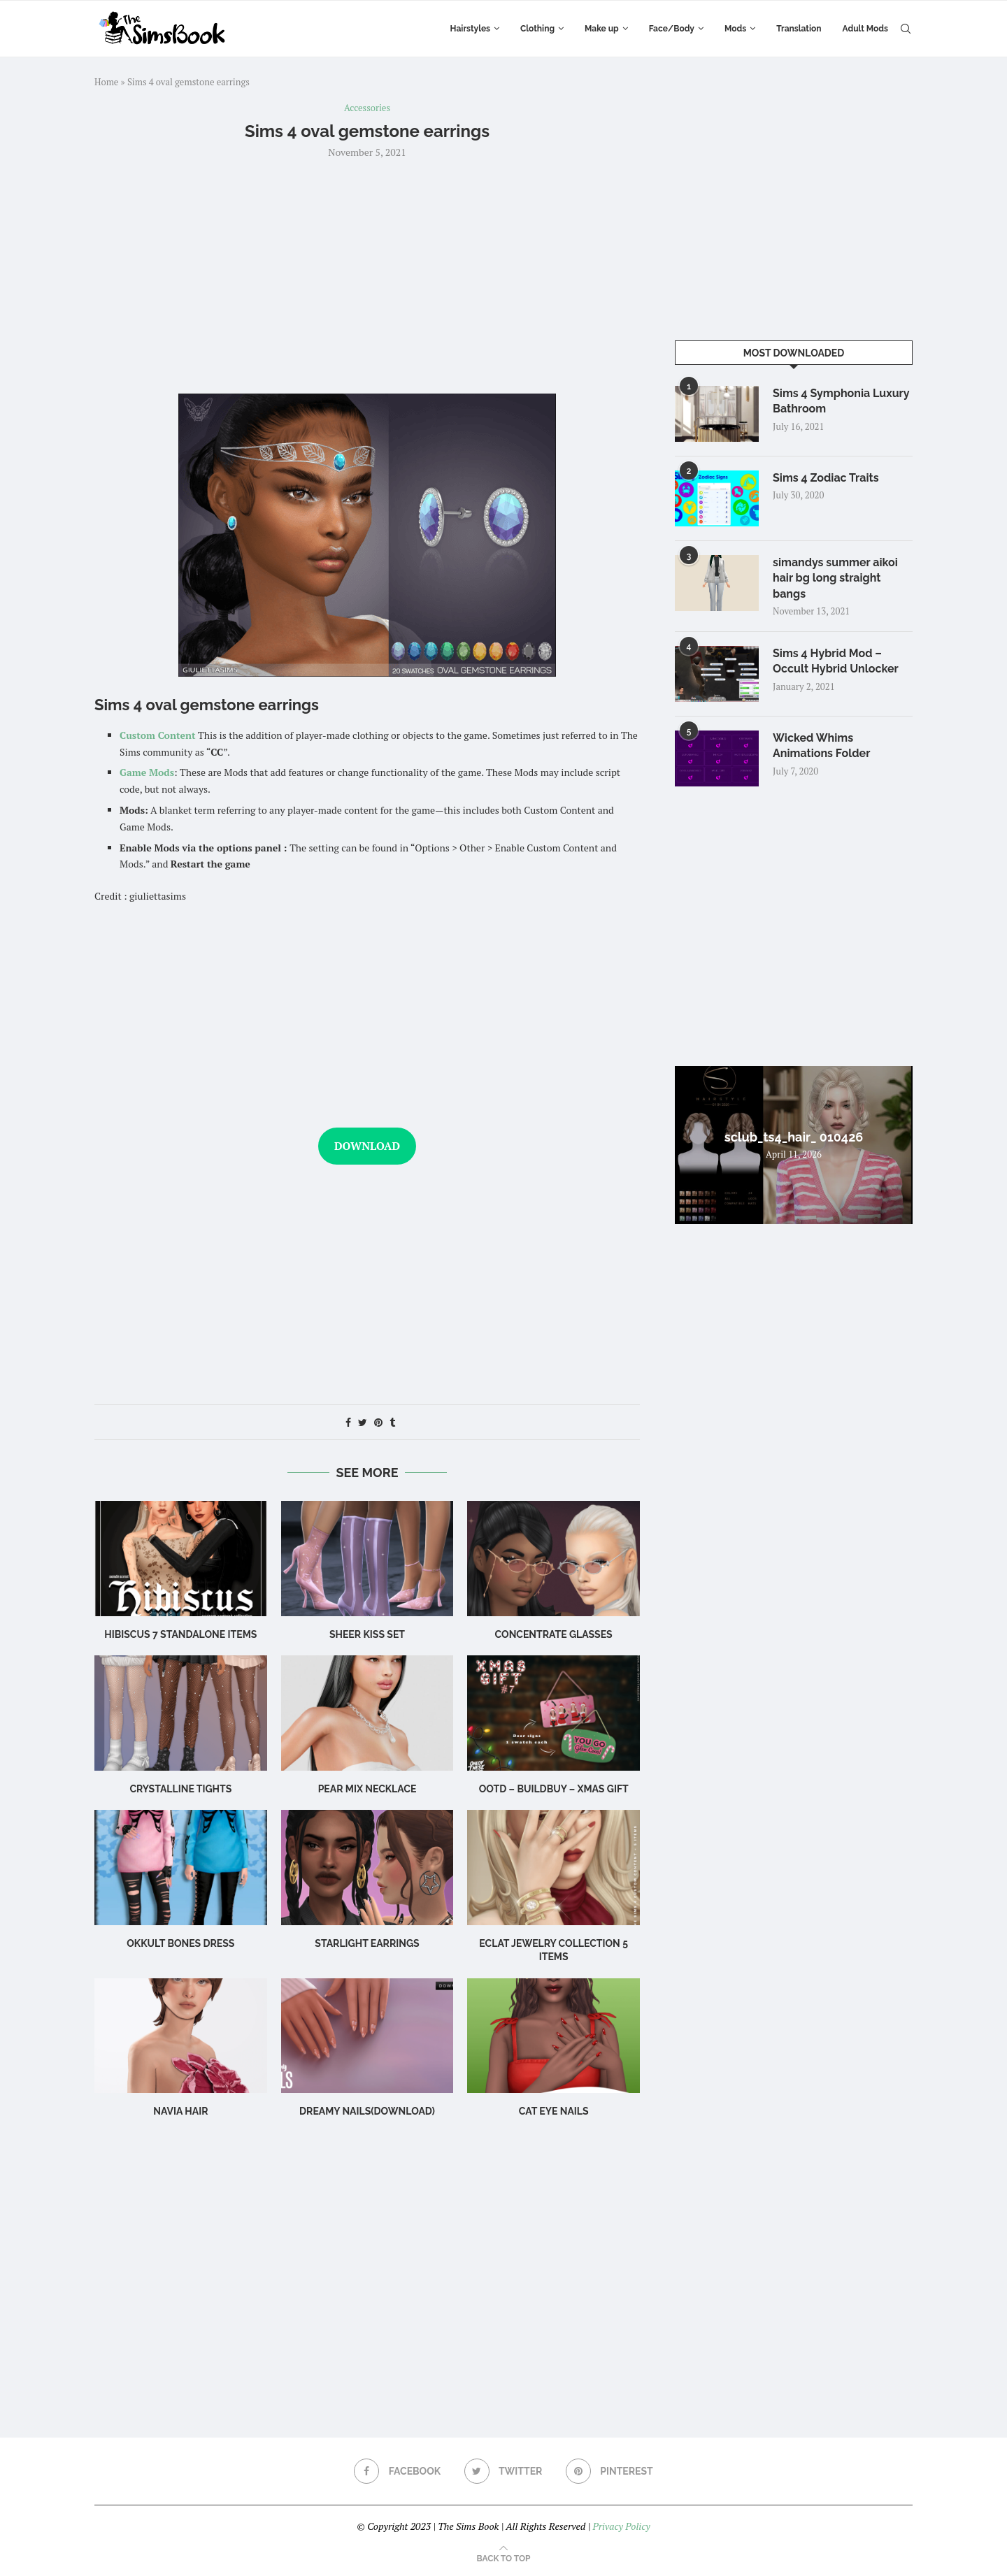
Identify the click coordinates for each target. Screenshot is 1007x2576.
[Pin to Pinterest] (378, 1422)
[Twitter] (503, 2471)
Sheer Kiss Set (367, 1634)
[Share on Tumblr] (392, 1422)
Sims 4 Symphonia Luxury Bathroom (841, 401)
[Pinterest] (609, 2471)
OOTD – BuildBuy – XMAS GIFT (554, 1788)
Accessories (367, 108)
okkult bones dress (180, 1943)
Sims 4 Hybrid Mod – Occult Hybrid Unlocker (836, 661)
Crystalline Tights (180, 1788)
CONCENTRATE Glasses (554, 1634)
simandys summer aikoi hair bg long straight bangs (835, 578)
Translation (798, 29)
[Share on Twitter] (362, 1422)
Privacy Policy (621, 2526)
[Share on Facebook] (348, 1422)
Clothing (537, 29)
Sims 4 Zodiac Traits (826, 477)
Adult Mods (865, 29)
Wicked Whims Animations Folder (821, 745)
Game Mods (147, 772)
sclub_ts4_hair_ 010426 (793, 1137)
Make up (602, 29)
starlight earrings (367, 1943)
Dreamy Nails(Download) (367, 2111)
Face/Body (671, 29)
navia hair (180, 2111)
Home (106, 81)
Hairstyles (470, 29)
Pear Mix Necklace (367, 1788)
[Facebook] (397, 2471)
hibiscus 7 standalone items (180, 1634)
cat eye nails (554, 2111)
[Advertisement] (367, 275)
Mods (735, 29)
